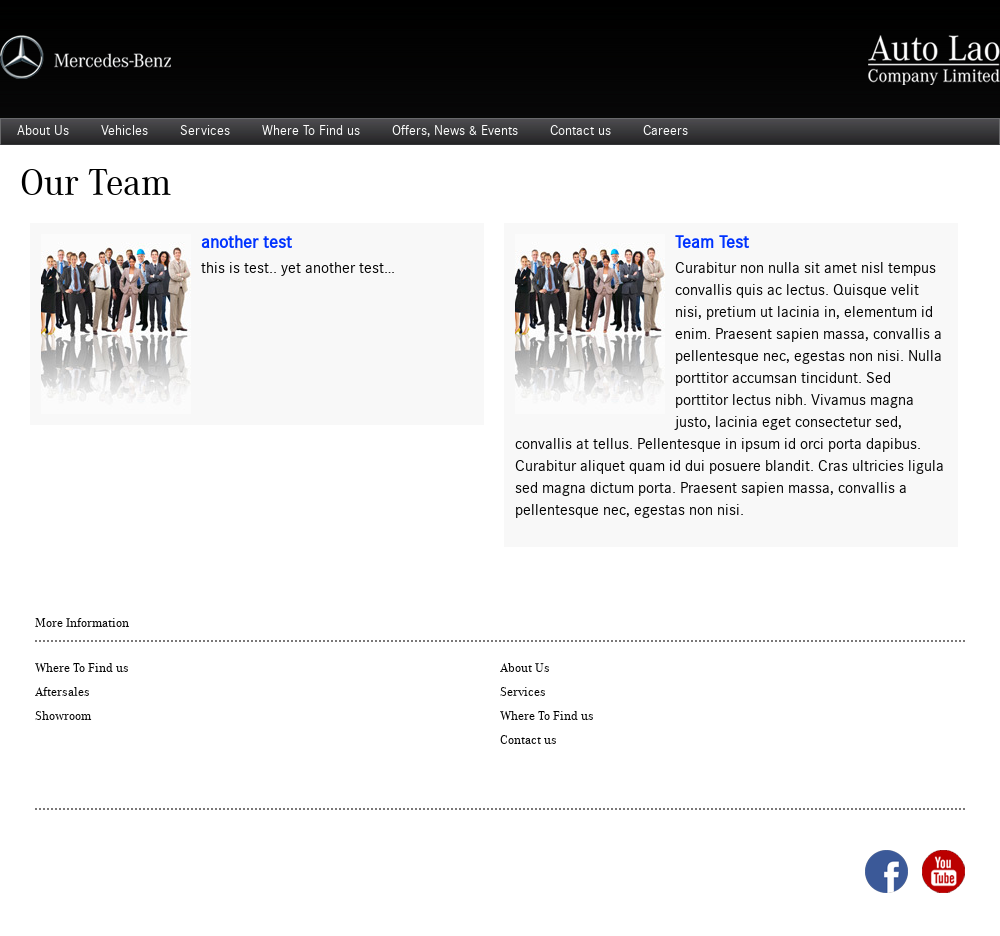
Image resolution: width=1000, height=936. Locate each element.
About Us (43, 131)
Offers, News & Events (455, 131)
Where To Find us (311, 131)
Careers (665, 131)
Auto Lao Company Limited (934, 60)
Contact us (580, 131)
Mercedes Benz (85, 57)
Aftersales (62, 692)
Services (205, 131)
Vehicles (124, 131)
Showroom (63, 716)
